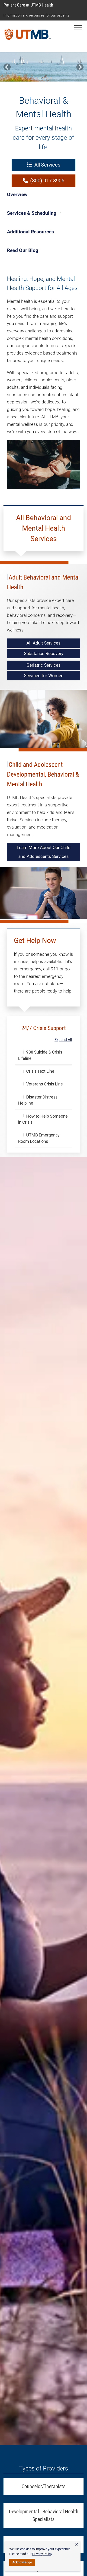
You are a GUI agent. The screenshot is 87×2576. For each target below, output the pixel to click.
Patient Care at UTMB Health (28, 5)
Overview (17, 194)
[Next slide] (80, 67)
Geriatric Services (43, 665)
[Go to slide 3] (43, 78)
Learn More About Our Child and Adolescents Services (44, 852)
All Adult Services (43, 643)
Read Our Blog (22, 250)
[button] (78, 28)
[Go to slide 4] (47, 78)
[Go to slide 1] (36, 78)
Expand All (63, 1040)
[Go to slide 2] (40, 78)
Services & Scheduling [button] (34, 213)
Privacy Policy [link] (42, 2554)
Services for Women (43, 675)
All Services (43, 165)
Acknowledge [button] (22, 2562)
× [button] (76, 2544)
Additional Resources (30, 232)
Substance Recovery (43, 653)
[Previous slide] (7, 67)
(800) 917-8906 (43, 181)
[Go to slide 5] (51, 78)
